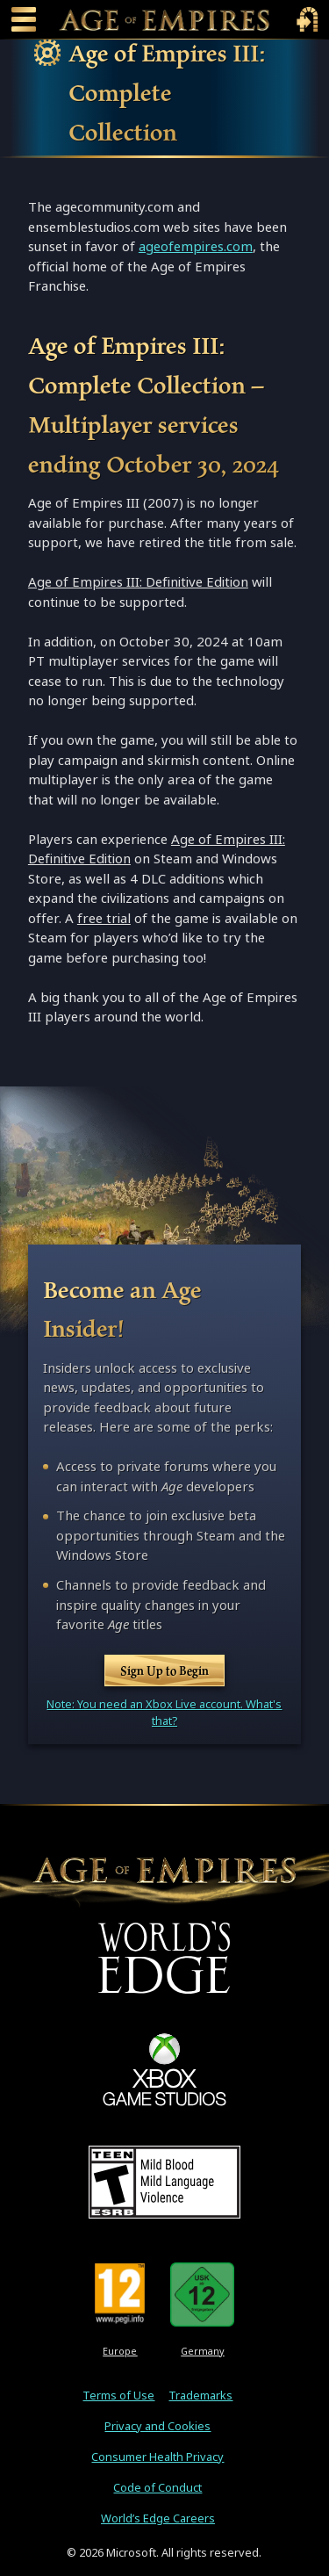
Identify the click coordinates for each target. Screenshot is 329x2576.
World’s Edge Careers (158, 2518)
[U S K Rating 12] (202, 2294)
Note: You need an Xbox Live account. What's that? (164, 1712)
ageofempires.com (196, 246)
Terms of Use (118, 2395)
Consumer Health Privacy (157, 2457)
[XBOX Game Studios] (164, 2069)
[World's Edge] (164, 1957)
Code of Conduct (157, 2487)
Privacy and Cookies (157, 2426)
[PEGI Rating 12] (120, 2294)
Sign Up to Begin (164, 1670)
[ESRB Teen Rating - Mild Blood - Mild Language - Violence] (164, 2182)
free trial (104, 918)
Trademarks (200, 2395)
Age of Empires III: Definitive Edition (138, 582)
